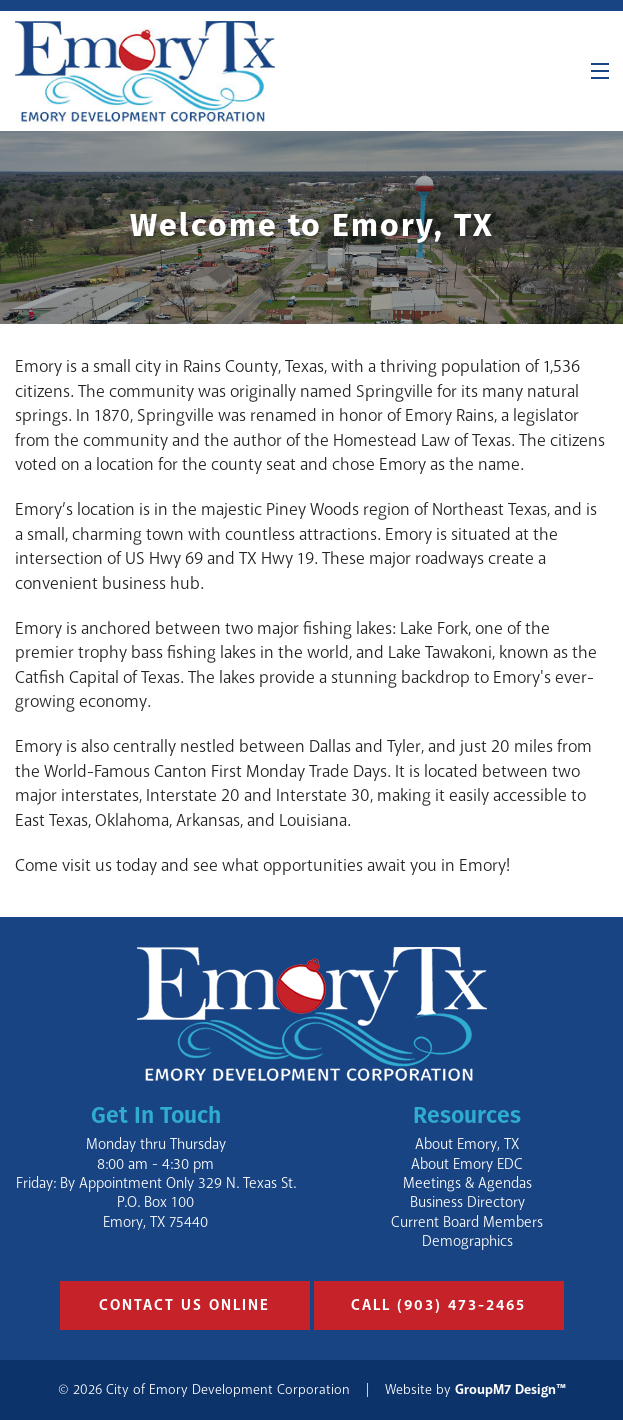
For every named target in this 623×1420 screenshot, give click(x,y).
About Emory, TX (467, 1144)
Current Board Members (467, 1222)
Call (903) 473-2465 (438, 1305)
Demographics (467, 1241)
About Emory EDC (467, 1164)
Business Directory (467, 1202)
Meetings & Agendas (467, 1183)
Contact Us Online (184, 1305)
